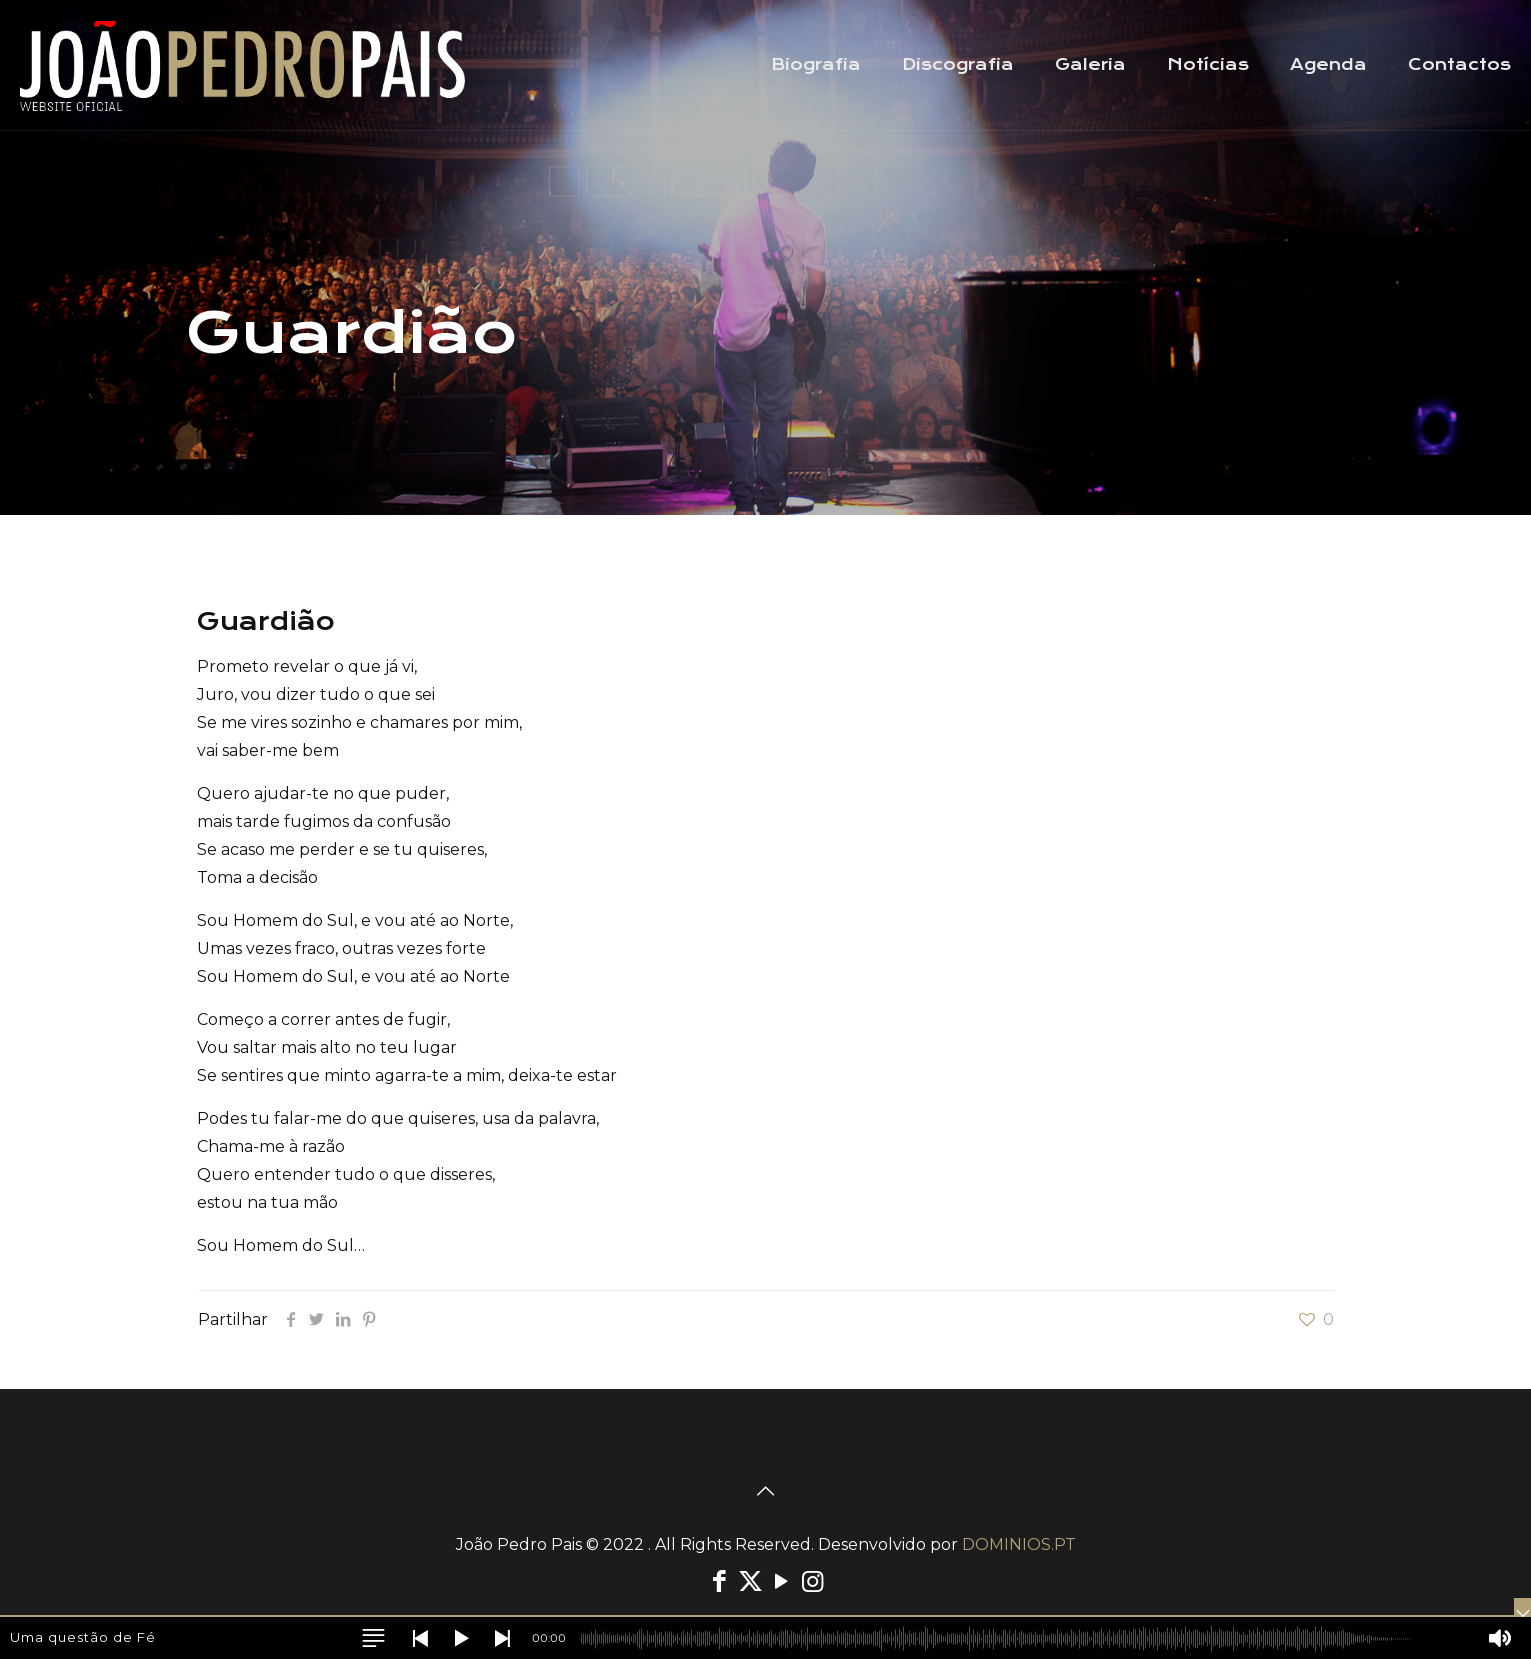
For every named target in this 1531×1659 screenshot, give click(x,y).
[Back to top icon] (766, 1491)
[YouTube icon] (781, 1581)
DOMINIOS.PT (1019, 1544)
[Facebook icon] (719, 1581)
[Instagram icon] (812, 1581)
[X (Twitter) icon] (750, 1581)
